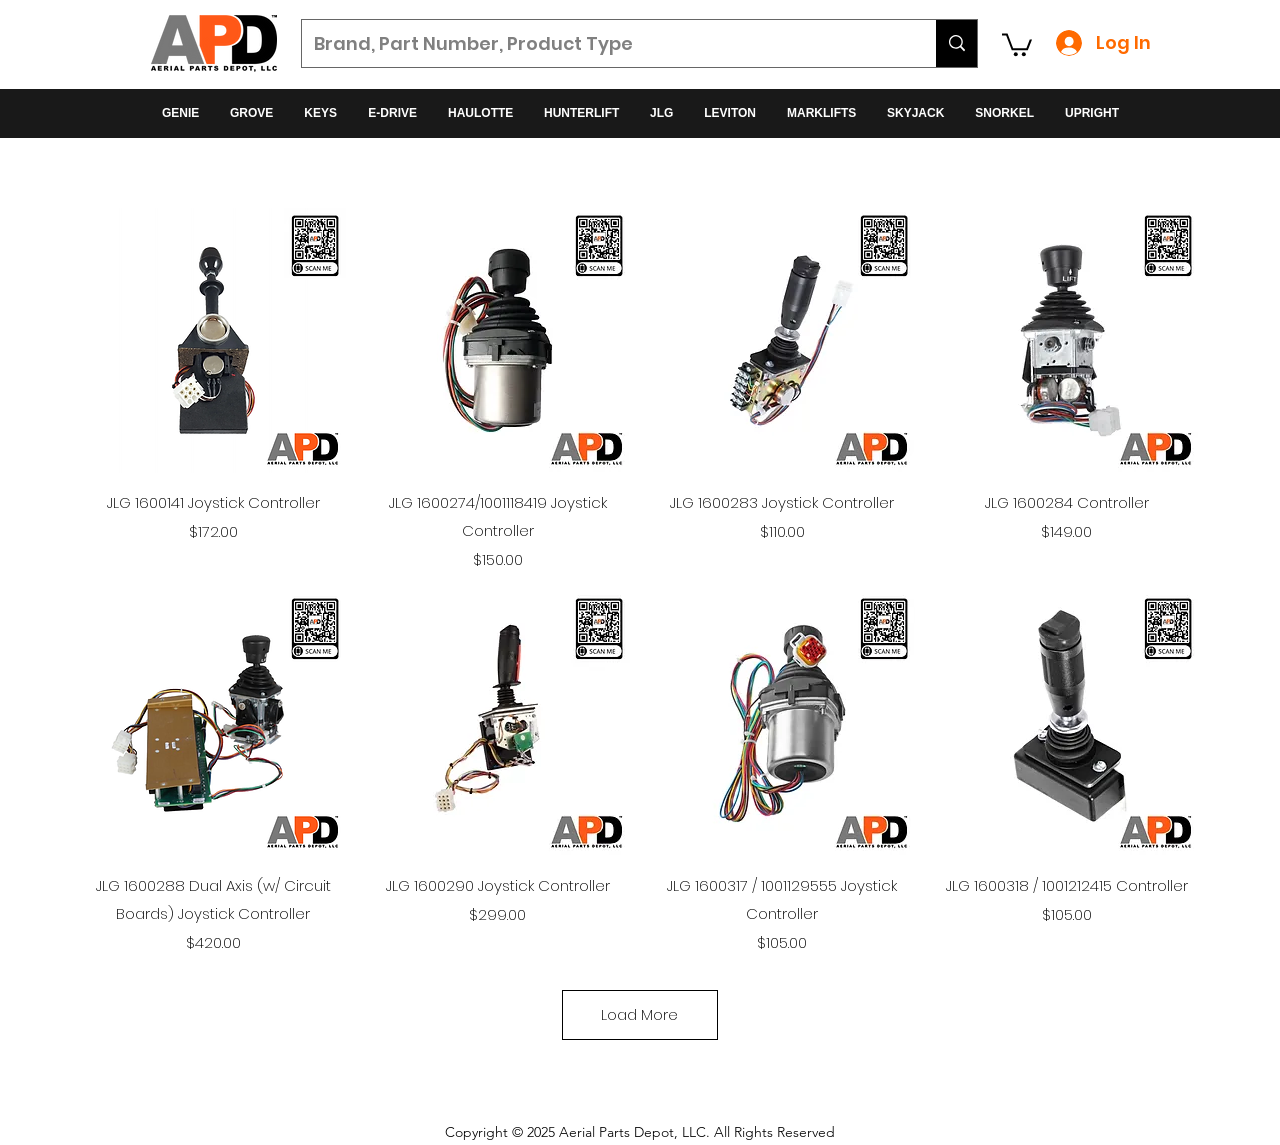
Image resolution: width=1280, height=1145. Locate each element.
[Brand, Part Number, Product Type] (604, 44)
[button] (1017, 43)
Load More (639, 1014)
